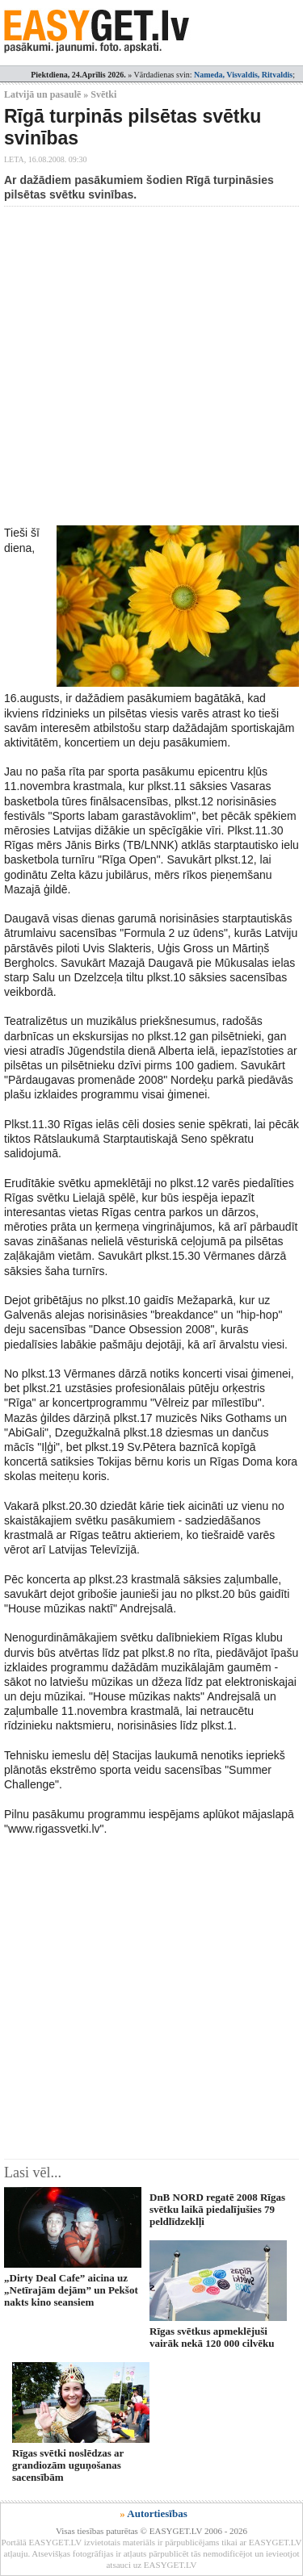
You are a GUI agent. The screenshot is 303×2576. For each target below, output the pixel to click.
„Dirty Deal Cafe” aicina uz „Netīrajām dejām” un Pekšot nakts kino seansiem (71, 2290)
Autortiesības (157, 2513)
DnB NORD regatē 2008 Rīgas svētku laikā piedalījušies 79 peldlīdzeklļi (217, 2209)
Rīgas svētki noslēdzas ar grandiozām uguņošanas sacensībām (68, 2465)
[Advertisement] (151, 366)
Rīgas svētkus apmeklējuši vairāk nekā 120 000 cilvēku (212, 2337)
